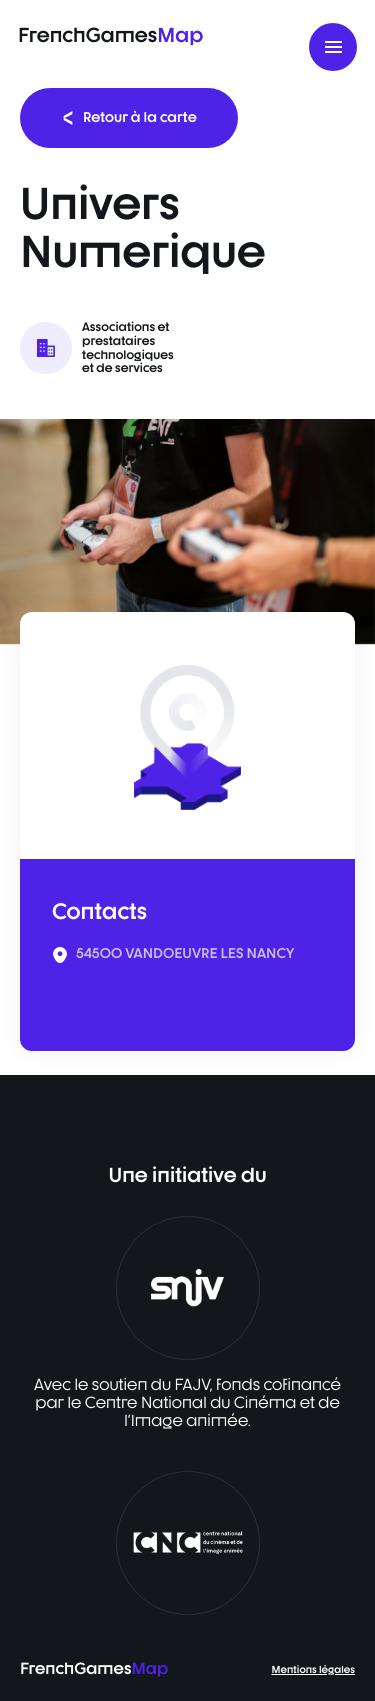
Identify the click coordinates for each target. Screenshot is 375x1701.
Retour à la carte (129, 117)
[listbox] (187, 531)
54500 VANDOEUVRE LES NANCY (185, 954)
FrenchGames (110, 34)
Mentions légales (313, 1670)
